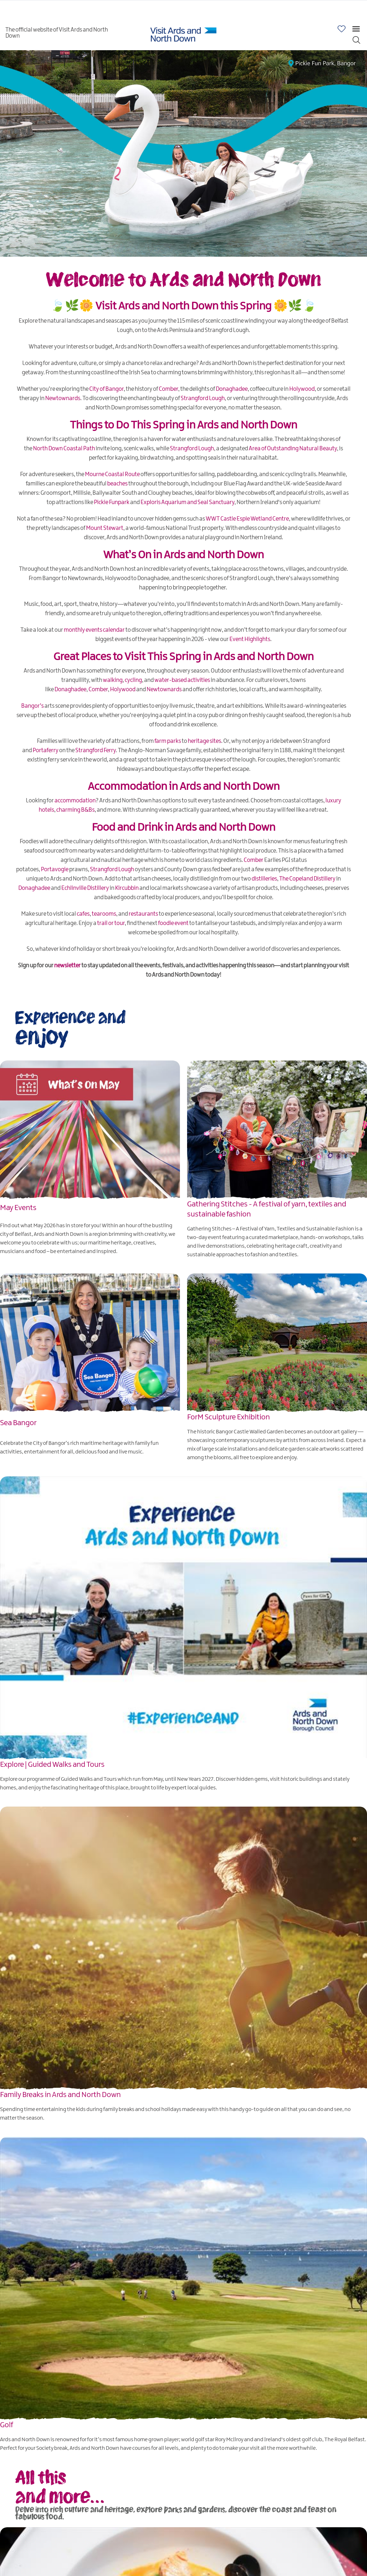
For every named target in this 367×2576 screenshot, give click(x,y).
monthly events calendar (94, 630)
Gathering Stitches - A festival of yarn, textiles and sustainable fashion (266, 1209)
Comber (168, 389)
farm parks (167, 741)
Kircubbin (127, 888)
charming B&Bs (75, 810)
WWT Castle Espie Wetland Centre (247, 519)
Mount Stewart (104, 528)
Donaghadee (232, 389)
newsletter (67, 966)
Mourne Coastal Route (112, 474)
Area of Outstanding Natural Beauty (293, 449)
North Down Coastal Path (64, 449)
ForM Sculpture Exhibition (228, 1417)
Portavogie (54, 870)
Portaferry (45, 751)
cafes (83, 914)
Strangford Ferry (95, 751)
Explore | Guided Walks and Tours (52, 1764)
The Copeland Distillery (307, 879)
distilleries (264, 879)
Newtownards (62, 398)
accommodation (75, 801)
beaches (117, 484)
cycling (133, 680)
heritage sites (204, 741)
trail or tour (111, 923)
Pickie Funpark (111, 502)
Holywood (302, 389)
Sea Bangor (18, 1423)
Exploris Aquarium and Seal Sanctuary (187, 502)
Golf (6, 2425)
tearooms (104, 914)
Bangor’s (32, 706)
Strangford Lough (203, 398)
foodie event (173, 923)
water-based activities (182, 680)
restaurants (143, 914)
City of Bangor (106, 389)
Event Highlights (249, 639)
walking (113, 680)
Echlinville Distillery (85, 888)
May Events (18, 1207)
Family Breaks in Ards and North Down (60, 2094)
